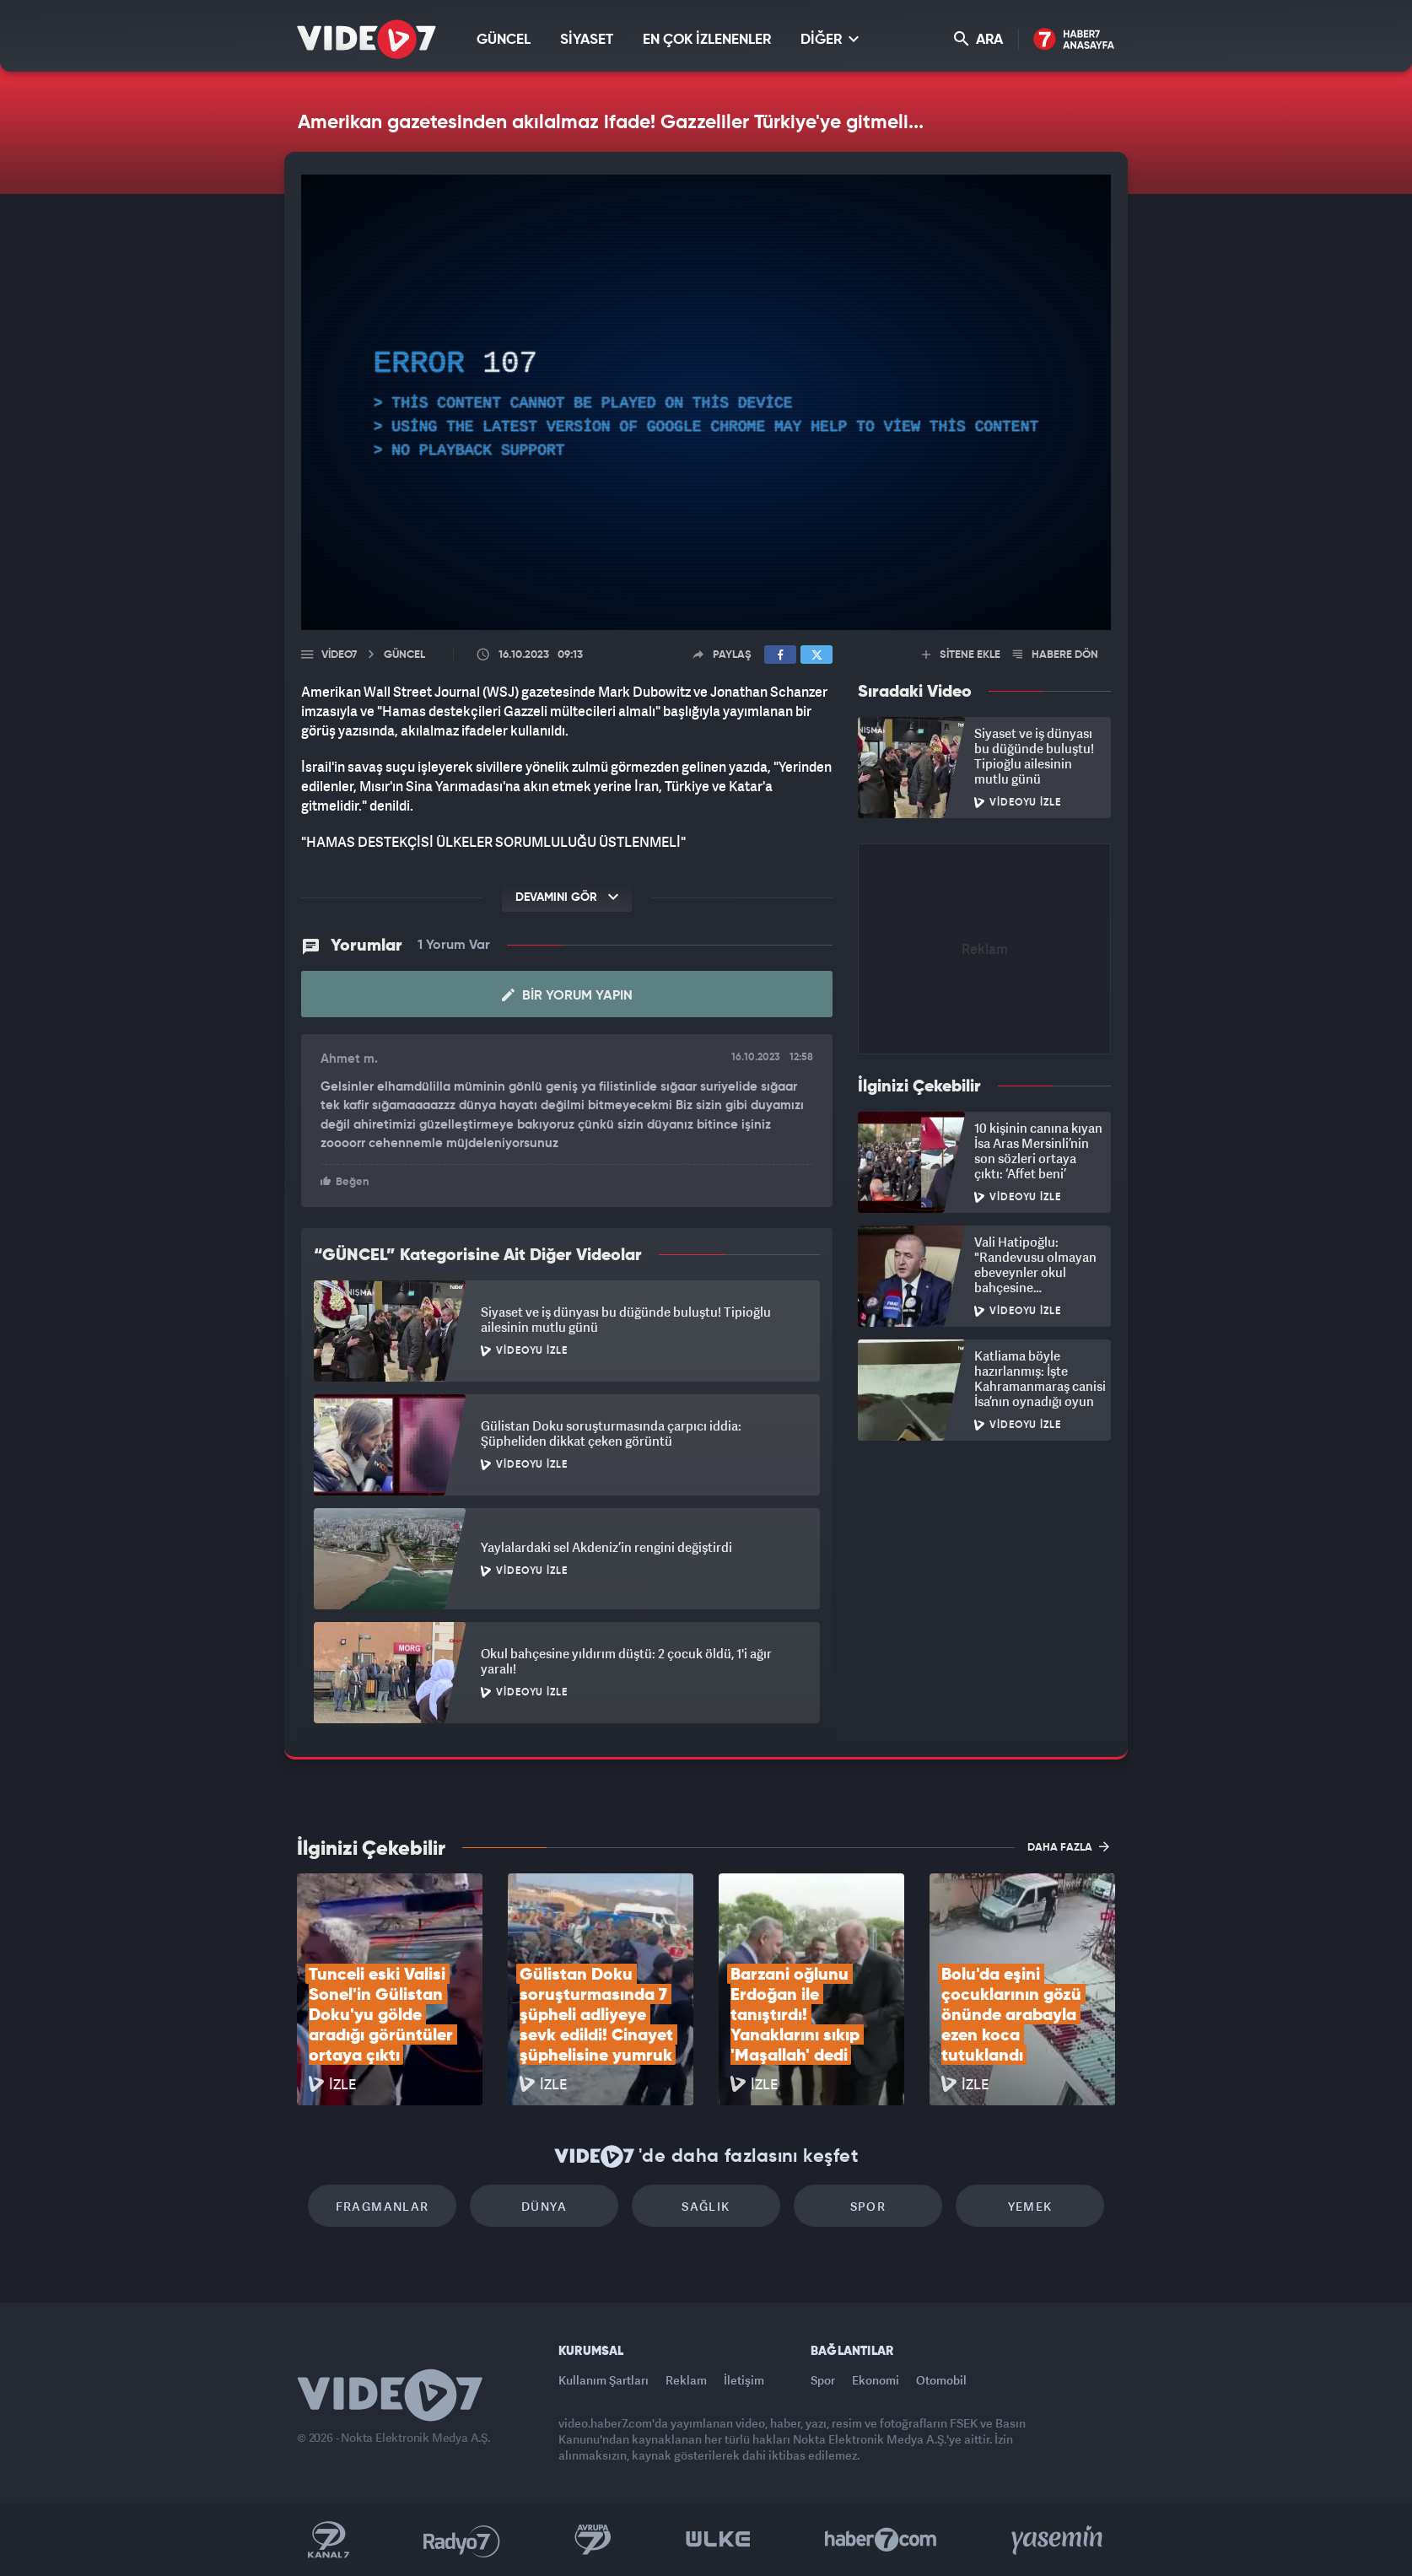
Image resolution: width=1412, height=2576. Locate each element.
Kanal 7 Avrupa (593, 2539)
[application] (706, 402)
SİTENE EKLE (961, 654)
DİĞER (829, 39)
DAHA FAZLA (1068, 1846)
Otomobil (941, 2380)
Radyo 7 (461, 2539)
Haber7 (881, 2539)
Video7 (339, 654)
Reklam (686, 2380)
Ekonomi (875, 2380)
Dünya (544, 2206)
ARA (978, 39)
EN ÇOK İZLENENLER (707, 40)
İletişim (744, 2380)
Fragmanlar (382, 2206)
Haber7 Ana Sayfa (1074, 40)
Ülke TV (718, 2539)
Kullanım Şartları (603, 2380)
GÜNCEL (504, 40)
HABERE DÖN (1055, 654)
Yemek (1030, 2206)
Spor (868, 2206)
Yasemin (1058, 2539)
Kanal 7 (328, 2539)
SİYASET (586, 40)
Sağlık (706, 2206)
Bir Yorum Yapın (567, 995)
